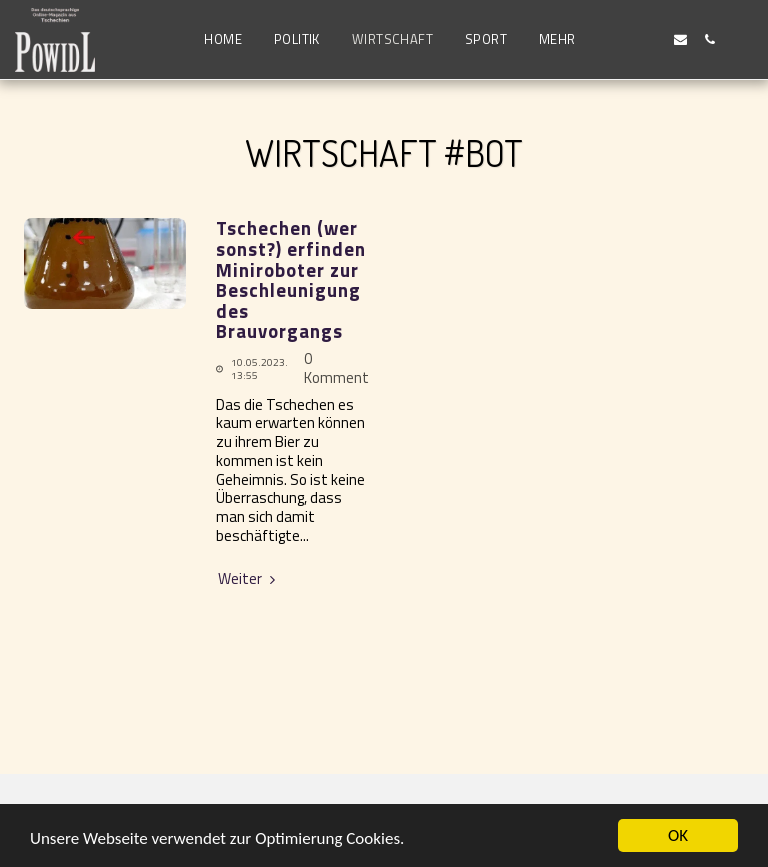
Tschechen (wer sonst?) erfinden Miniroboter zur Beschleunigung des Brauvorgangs (291, 279)
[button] (622, 39)
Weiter (249, 579)
